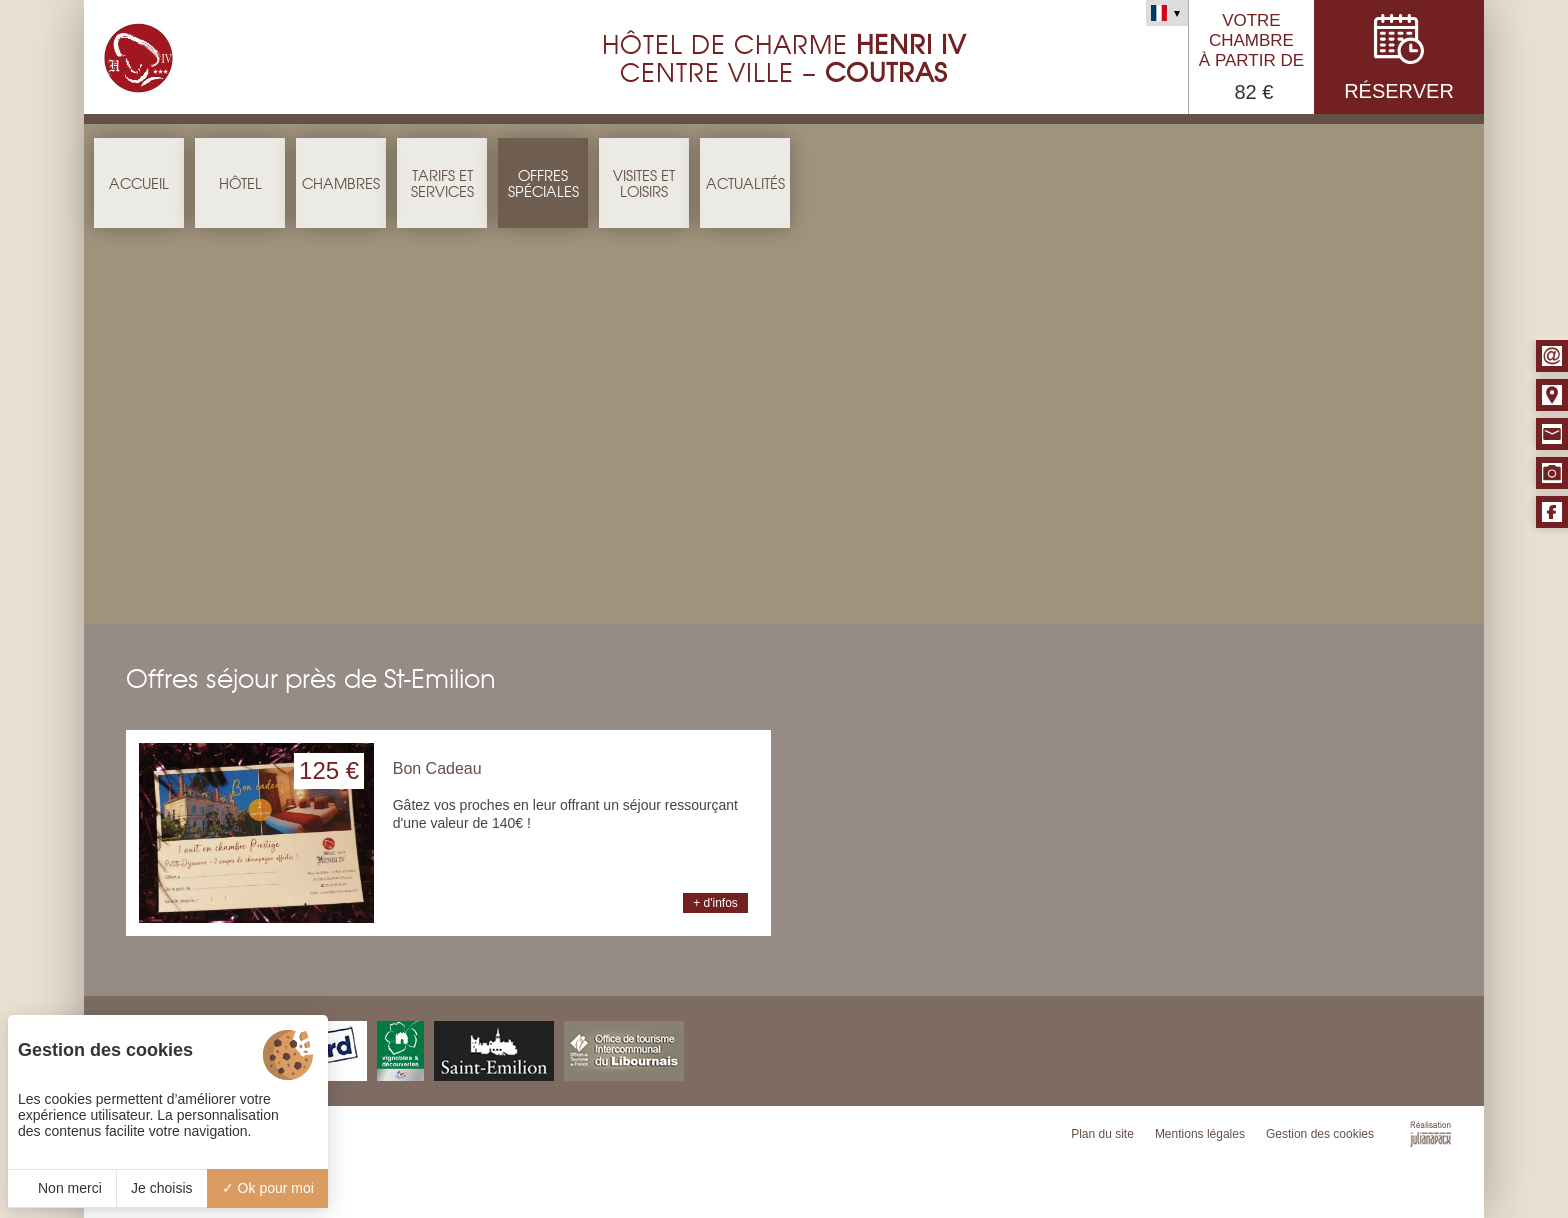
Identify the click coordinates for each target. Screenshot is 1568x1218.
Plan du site (1102, 1134)
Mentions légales (1200, 1134)
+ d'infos (715, 903)
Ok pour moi (268, 1188)
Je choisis (161, 1188)
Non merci (62, 1188)
